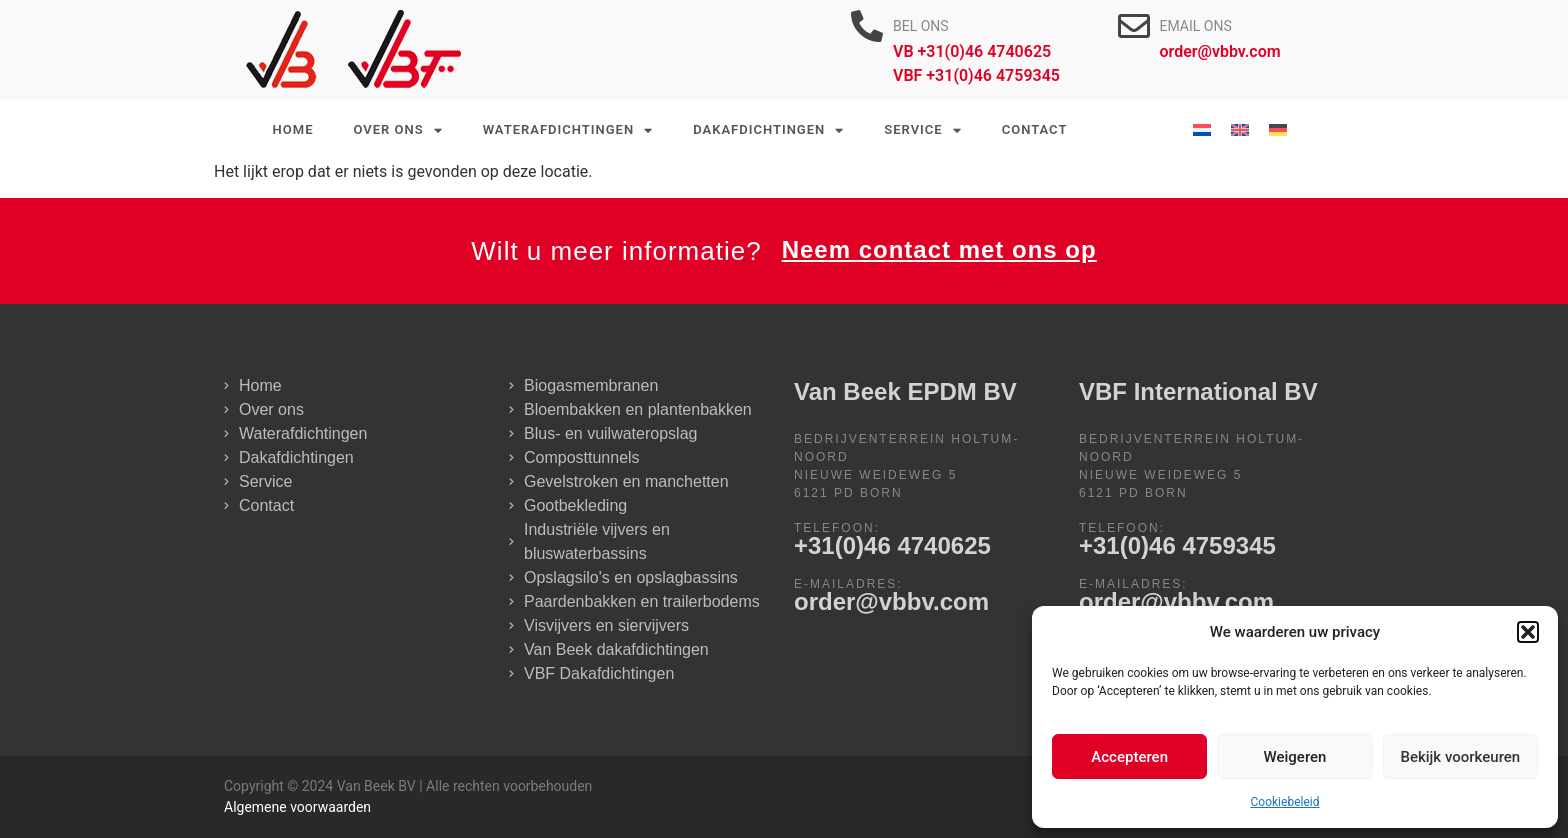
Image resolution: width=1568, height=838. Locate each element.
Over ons (397, 130)
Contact (1035, 129)
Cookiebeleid (1285, 802)
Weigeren (1295, 757)
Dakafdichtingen (768, 130)
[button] (1528, 632)
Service (922, 130)
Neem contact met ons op (939, 249)
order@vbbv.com (891, 601)
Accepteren (1129, 757)
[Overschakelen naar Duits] (1278, 130)
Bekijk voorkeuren (1460, 757)
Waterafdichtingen (568, 130)
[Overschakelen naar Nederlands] (1202, 130)
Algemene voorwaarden (297, 807)
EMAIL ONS (1196, 26)
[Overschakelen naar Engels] (1240, 130)
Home (293, 129)
